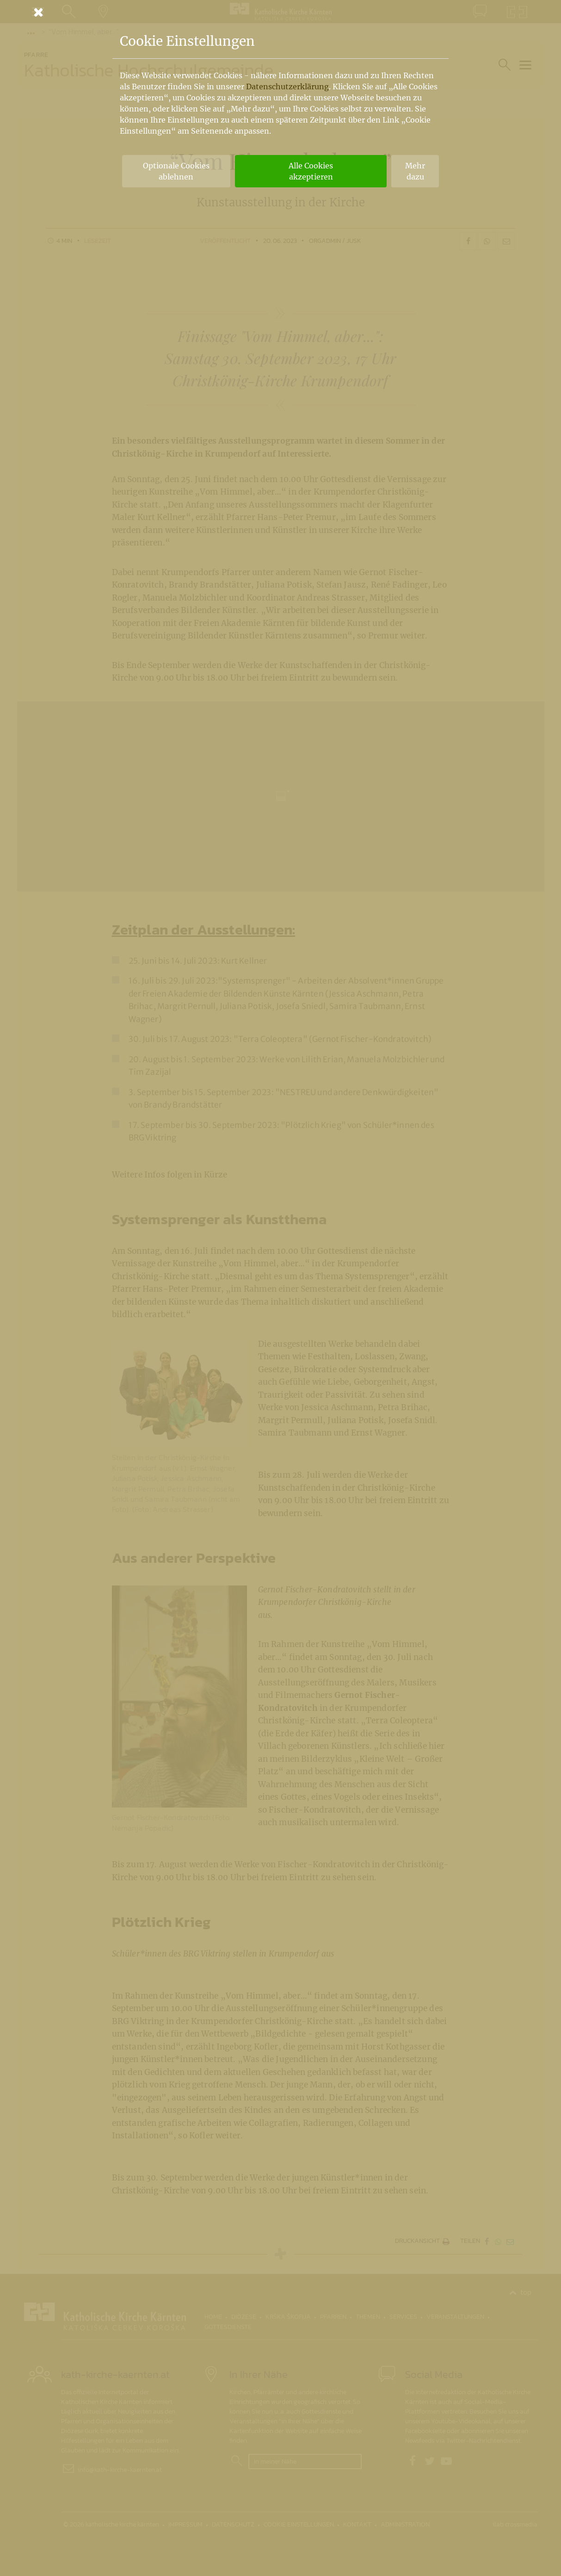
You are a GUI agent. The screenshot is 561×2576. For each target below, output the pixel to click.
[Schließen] (280, 12)
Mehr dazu (415, 171)
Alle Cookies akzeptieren (311, 171)
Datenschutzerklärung (287, 86)
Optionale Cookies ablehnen (176, 171)
